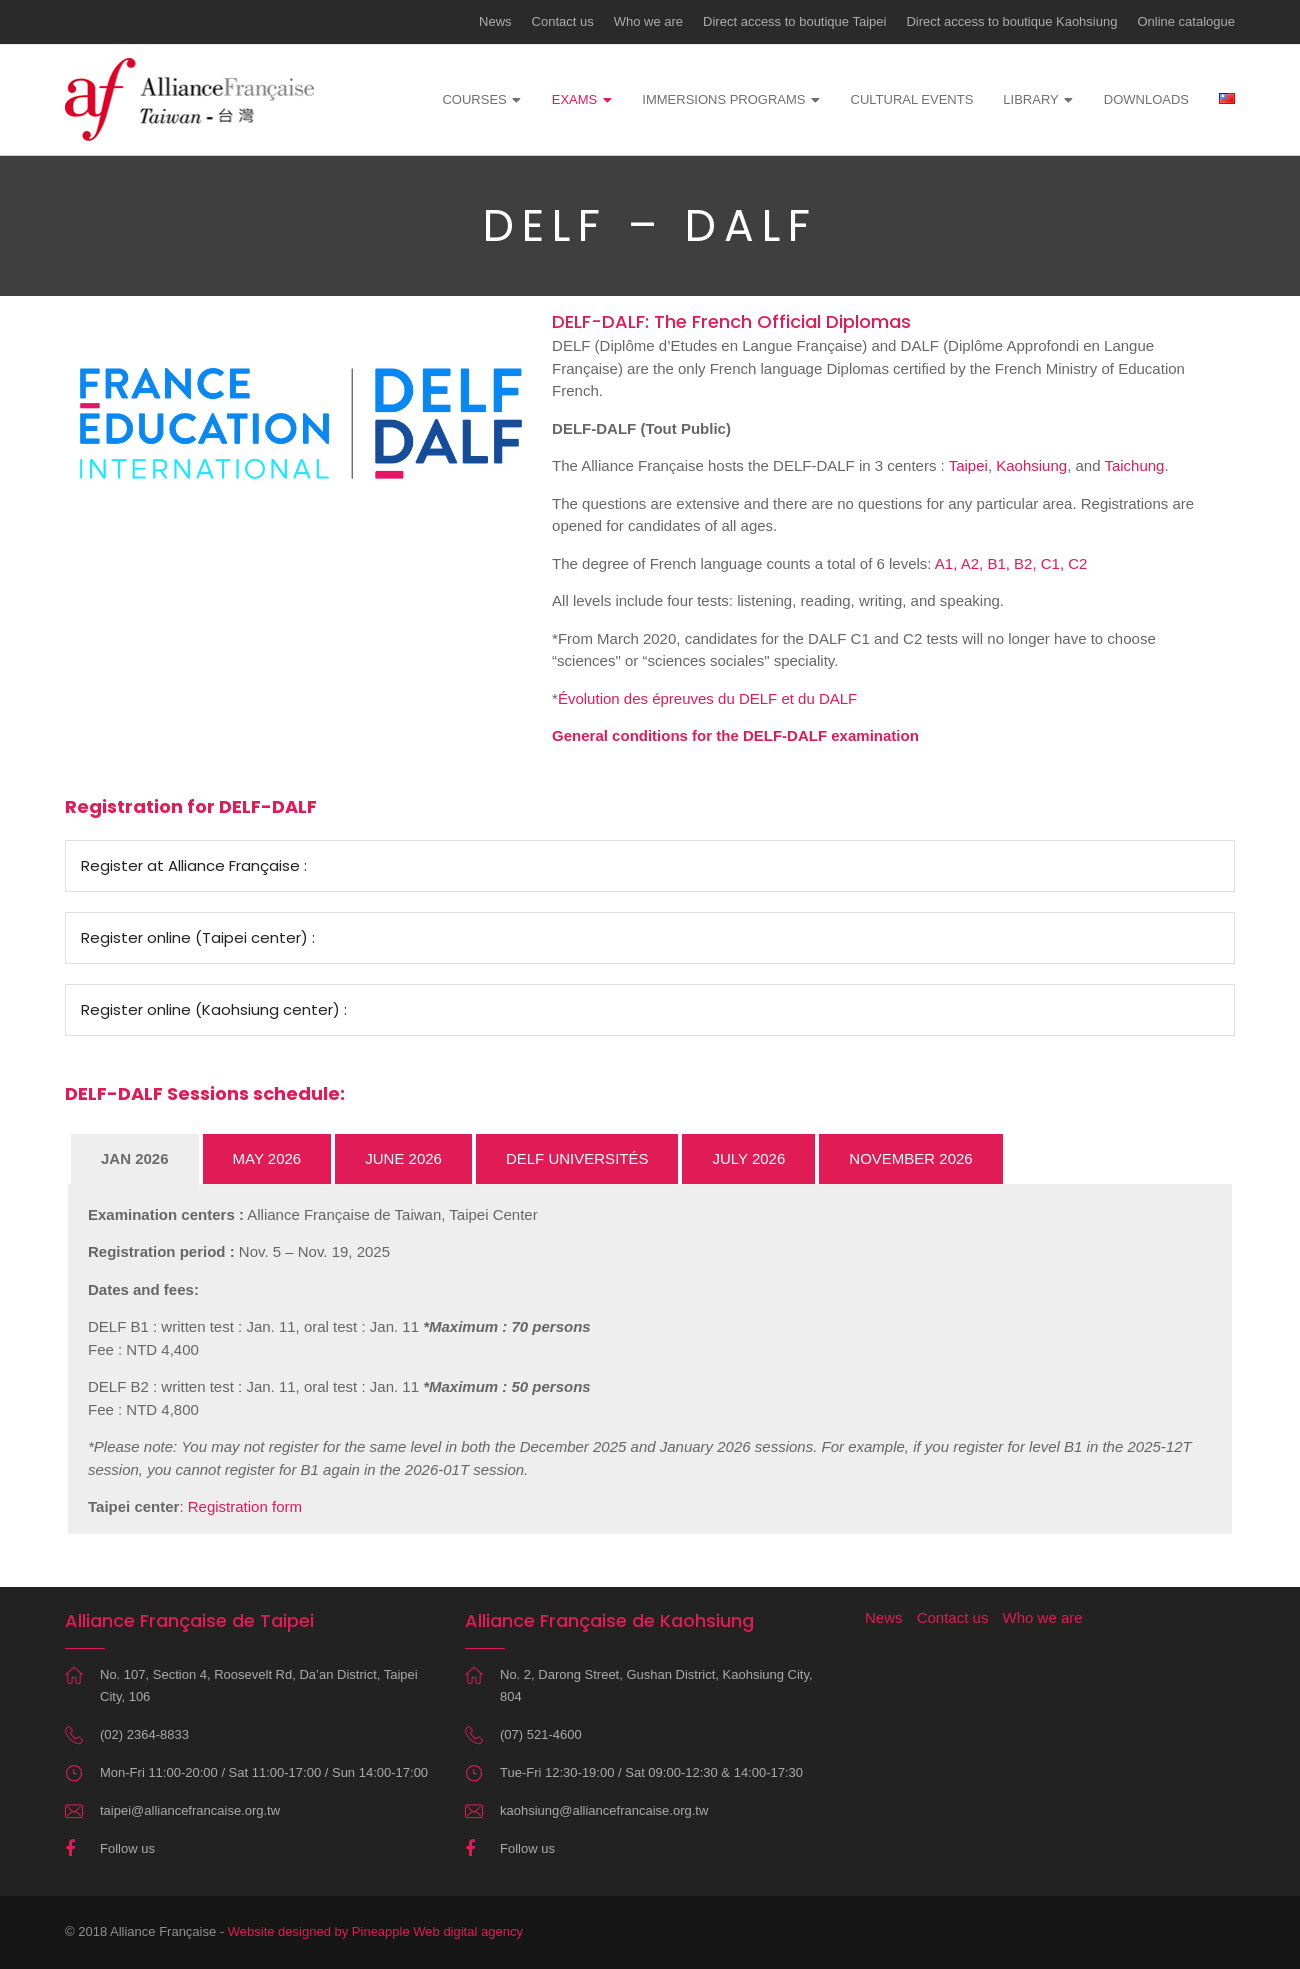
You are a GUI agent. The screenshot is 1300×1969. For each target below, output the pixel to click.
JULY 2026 (748, 1158)
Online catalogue (1186, 21)
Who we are (648, 21)
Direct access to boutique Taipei (794, 21)
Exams (575, 99)
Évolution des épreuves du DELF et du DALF (707, 698)
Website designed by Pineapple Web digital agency (375, 1931)
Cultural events (912, 99)
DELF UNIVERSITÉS (577, 1158)
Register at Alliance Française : (194, 865)
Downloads (1146, 99)
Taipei (968, 465)
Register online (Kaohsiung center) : (214, 1009)
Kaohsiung (1031, 465)
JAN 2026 (135, 1158)
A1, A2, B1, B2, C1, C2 (1011, 563)
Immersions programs (723, 99)
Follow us (127, 1848)
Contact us (563, 21)
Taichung (1134, 465)
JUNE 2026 (403, 1158)
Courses (474, 99)
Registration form (245, 1506)
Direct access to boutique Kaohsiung (1011, 21)
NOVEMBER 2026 (910, 1158)
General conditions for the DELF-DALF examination (735, 735)
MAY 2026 (267, 1158)
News (495, 21)
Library (1030, 99)
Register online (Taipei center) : (198, 937)
